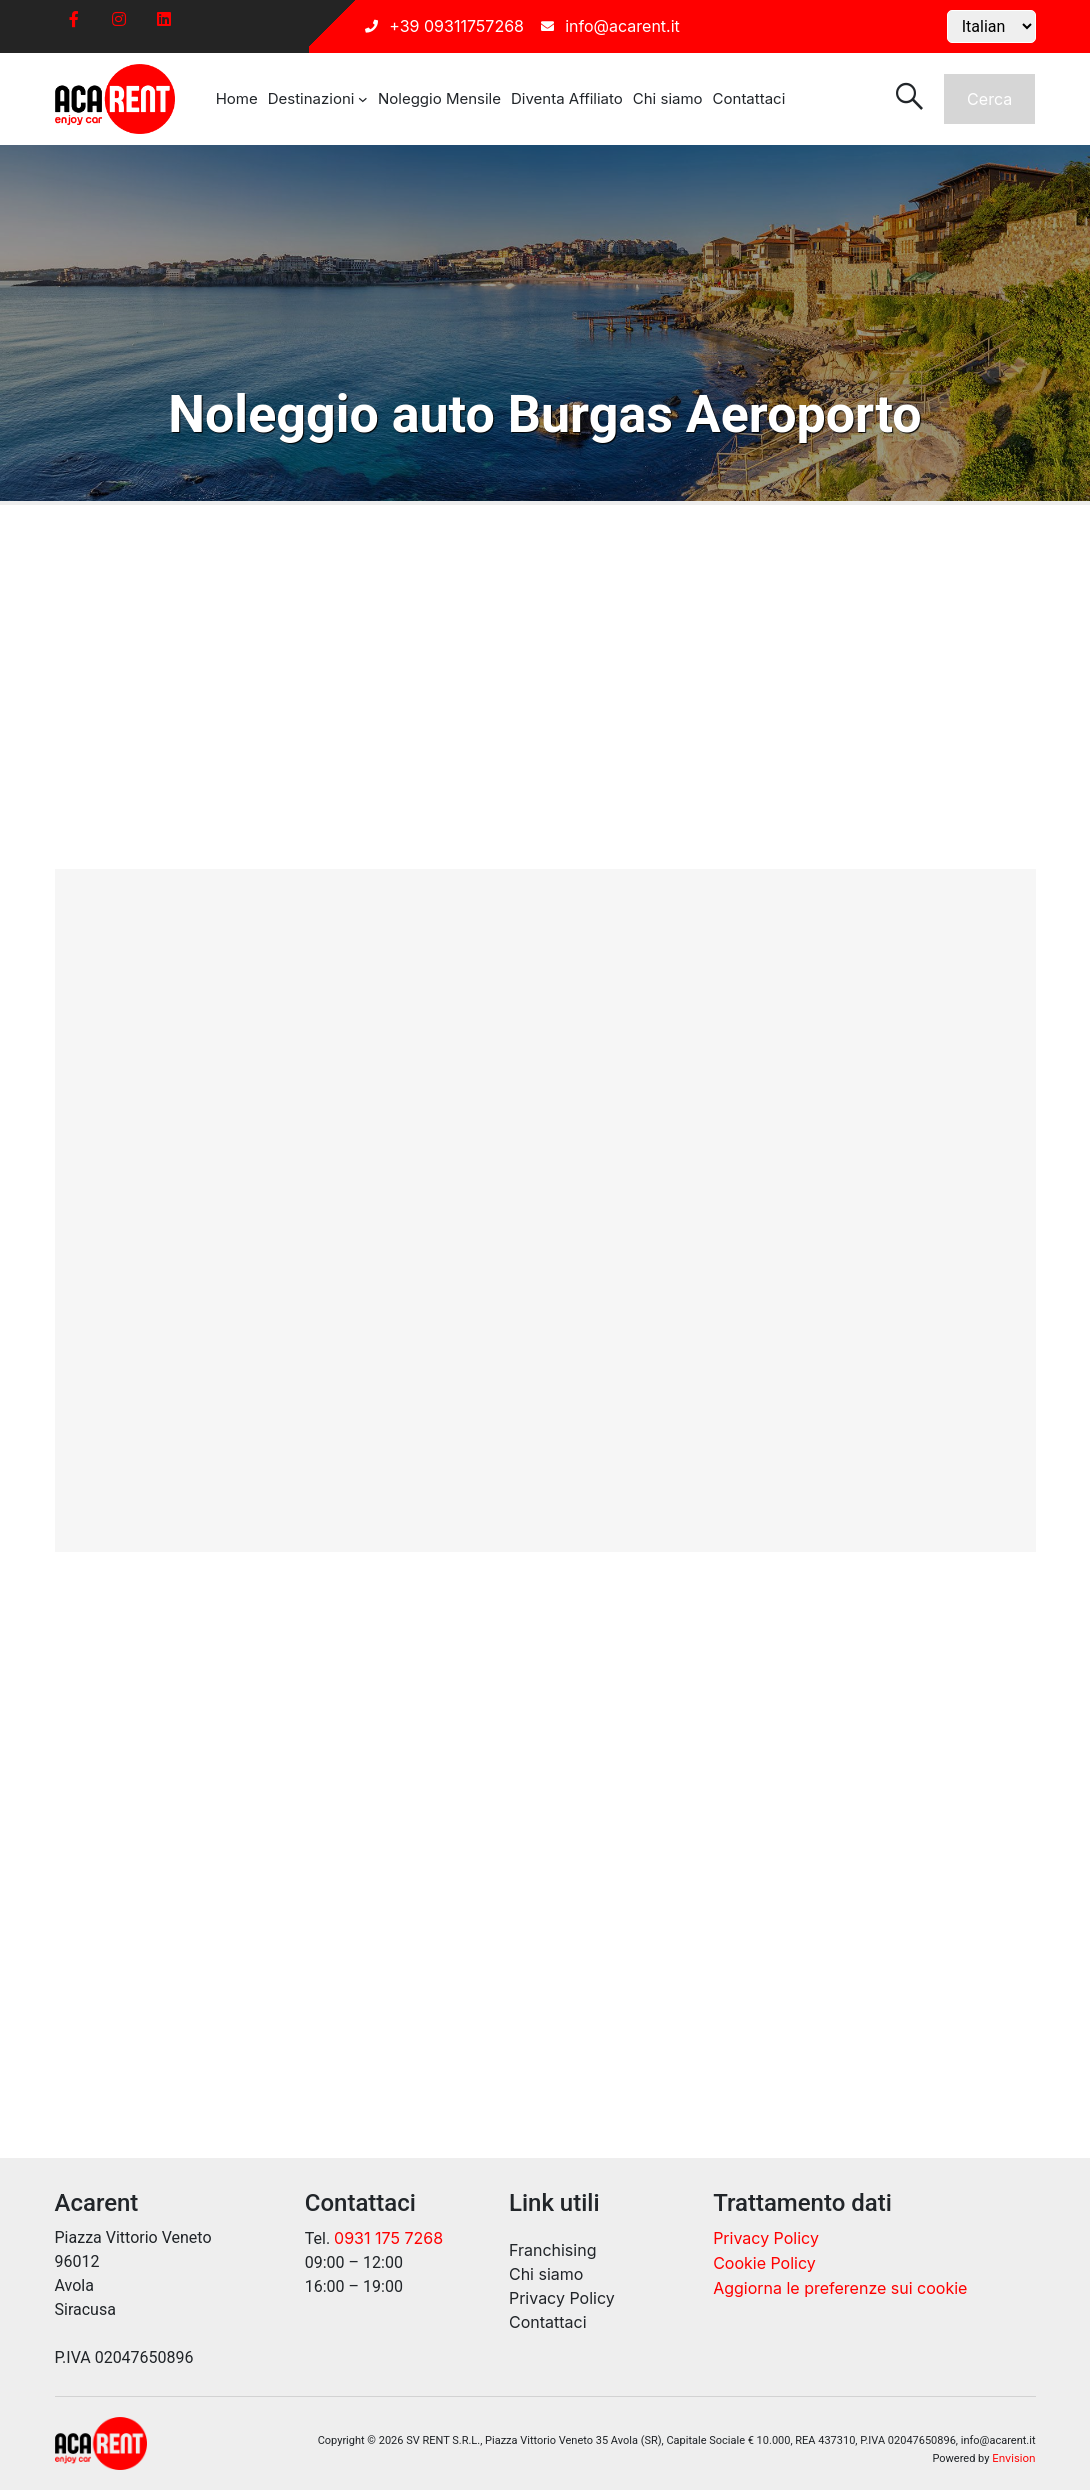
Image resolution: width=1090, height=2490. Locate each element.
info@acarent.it (622, 26)
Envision (1013, 2458)
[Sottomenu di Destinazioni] (363, 99)
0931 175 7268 (388, 2238)
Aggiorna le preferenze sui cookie (840, 2288)
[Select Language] (991, 26)
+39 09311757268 (456, 26)
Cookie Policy (764, 2263)
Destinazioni (311, 98)
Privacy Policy (766, 2238)
